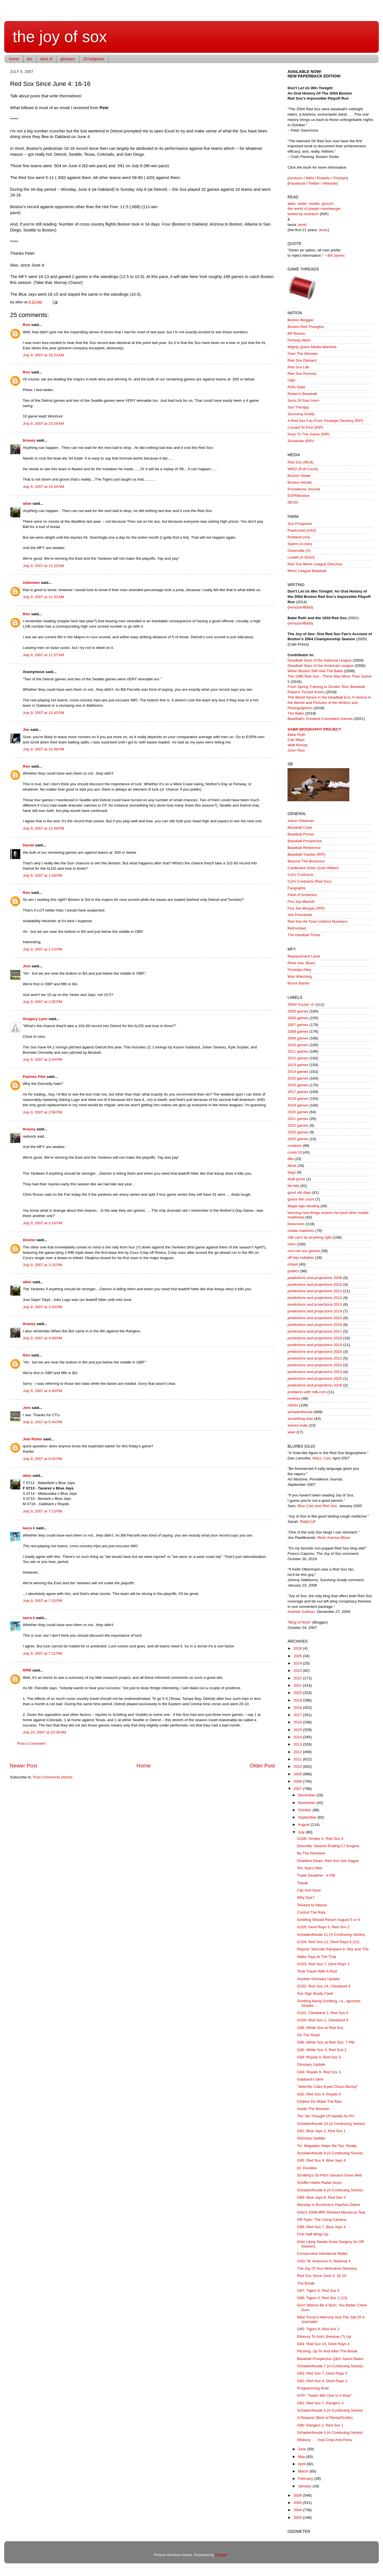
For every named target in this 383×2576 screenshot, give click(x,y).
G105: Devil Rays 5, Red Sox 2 (323, 1927)
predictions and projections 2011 (315, 1291)
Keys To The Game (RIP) (309, 434)
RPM (27, 1670)
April (302, 2464)
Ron (26, 325)
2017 (298, 1715)
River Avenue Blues (333, 1537)
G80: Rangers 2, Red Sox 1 (320, 2425)
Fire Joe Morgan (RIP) (306, 908)
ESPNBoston (299, 495)
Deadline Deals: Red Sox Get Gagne (328, 1861)
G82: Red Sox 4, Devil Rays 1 (322, 2381)
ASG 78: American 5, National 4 (324, 2261)
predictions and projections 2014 (315, 1311)
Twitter (314, 183)
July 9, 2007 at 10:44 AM (43, 487)
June (302, 2449)
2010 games (298, 1045)
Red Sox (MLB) (300, 462)
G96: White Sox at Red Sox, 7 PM (325, 2042)
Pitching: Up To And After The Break (327, 2351)
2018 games (298, 1098)
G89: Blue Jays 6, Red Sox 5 (321, 2197)
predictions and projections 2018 (315, 1338)
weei (291, 1432)
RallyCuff (307, 1521)
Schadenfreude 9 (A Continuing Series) (330, 2153)
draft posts (296, 1179)
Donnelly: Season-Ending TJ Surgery (328, 1846)
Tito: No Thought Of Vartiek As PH (325, 2116)
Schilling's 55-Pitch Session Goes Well (329, 2175)
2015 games (298, 1078)
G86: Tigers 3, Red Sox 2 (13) (322, 2298)
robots (293, 1405)
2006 (298, 2495)
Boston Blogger (300, 320)
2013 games (298, 1065)
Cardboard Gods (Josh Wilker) (313, 868)
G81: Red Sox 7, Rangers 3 (320, 2403)
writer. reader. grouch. (316, 203)
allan (27, 503)
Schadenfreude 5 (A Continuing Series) (330, 2432)
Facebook (297, 183)
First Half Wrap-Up (313, 2234)
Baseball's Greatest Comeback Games (320, 719)
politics (293, 1271)
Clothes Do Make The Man (319, 2101)
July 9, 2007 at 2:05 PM (42, 1002)
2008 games (298, 1031)
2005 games (298, 1011)
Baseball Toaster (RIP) (306, 854)
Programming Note (313, 2388)
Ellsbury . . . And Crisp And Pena (324, 2440)
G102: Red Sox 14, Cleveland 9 (323, 1986)
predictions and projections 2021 (315, 1358)
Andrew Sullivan (301, 1612)
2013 (298, 1744)
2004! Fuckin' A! (301, 1004)
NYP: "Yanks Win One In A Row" (324, 2395)
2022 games (298, 1125)
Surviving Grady (301, 414)
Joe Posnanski (300, 915)
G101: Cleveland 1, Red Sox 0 (322, 2013)
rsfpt (291, 380)
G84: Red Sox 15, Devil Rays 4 (323, 2344)
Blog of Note (299, 1622)
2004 (298, 2510)
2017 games (298, 1092)
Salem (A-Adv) (300, 544)
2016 (298, 1722)
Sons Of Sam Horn (303, 400)
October (305, 1810)
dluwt (292, 1165)
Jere (27, 966)
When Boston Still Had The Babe (315, 671)
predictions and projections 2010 (315, 1284)
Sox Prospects (300, 524)
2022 (298, 1678)
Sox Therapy (298, 407)
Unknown (31, 582)
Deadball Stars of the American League (321, 665)
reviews (294, 1398)
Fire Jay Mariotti (301, 901)
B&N (310, 178)
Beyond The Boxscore (306, 861)
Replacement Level (304, 956)
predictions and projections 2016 (315, 1325)
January (305, 2486)
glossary (67, 59)
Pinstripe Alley (299, 970)
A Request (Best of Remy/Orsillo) (325, 2418)
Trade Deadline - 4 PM (316, 1875)
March (303, 2471)
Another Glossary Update (318, 1979)
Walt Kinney (298, 745)
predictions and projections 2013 (315, 1304)
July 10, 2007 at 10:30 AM (44, 1732)
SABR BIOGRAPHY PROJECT (314, 729)
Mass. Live (322, 1458)
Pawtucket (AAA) (302, 530)
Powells (323, 178)
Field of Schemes (302, 895)
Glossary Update (311, 2064)
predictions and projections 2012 (315, 1298)
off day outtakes (301, 1257)
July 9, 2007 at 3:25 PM (42, 1265)
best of (46, 59)
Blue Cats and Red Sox (317, 1506)
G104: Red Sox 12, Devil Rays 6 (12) (328, 1942)
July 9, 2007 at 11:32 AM (43, 597)
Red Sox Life (298, 367)
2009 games (298, 1038)
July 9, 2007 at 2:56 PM (42, 1112)
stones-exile (298, 1425)
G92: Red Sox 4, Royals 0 (319, 2094)
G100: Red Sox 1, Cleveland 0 (322, 2020)
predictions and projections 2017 (315, 1331)
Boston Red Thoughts (306, 327)
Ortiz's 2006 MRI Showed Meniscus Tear (331, 2212)
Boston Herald (300, 482)
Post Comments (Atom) (52, 1777)
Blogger (221, 2555)
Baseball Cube (300, 827)
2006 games (298, 1018)
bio (30, 59)
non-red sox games (304, 1251)
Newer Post (23, 1766)
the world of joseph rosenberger (314, 208)
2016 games (298, 1085)
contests (295, 1146)
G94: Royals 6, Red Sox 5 (319, 2057)
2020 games (298, 1112)
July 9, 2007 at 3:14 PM (42, 1223)
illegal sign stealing (303, 1206)
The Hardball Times (304, 935)
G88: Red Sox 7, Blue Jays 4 (321, 2227)
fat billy (293, 1186)
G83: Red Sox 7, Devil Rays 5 (322, 2373)
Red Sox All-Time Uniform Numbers (317, 921)
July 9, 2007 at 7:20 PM (42, 1601)
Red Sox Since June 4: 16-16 (321, 2276)
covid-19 (295, 1152)
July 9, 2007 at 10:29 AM (43, 423)
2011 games (298, 1051)
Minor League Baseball (307, 571)
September (308, 1817)
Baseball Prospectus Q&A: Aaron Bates (330, 2359)
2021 (298, 1685)
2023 (298, 1670)
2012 (298, 1752)
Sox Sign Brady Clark (315, 1993)
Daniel (28, 845)
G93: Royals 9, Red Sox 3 (319, 2072)
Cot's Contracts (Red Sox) (309, 881)
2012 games (298, 1058)
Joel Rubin (32, 1439)
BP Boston (297, 333)
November (307, 1803)
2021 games (298, 1119)
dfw (290, 1159)
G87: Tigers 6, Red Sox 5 (318, 2290)
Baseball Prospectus (305, 841)
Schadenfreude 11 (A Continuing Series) (331, 1934)
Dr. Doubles (307, 2168)
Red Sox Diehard (302, 360)
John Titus (296, 750)
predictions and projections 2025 (315, 1378)
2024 (298, 1663)
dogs (292, 1172)
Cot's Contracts (300, 875)
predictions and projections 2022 (315, 1365)
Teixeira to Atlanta (312, 1905)
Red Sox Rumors (302, 373)
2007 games (298, 1025)
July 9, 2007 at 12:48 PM (43, 828)
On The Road (308, 2035)
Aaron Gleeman (301, 821)
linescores (296, 1224)
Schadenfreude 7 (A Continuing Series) (330, 2366)
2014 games (298, 1071)
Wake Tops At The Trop (316, 1957)
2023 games (298, 1132)
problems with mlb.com (307, 1392)
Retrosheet (297, 928)
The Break (305, 2283)
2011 (298, 1759)
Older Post (262, 1766)
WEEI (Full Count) (303, 469)
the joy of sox (60, 36)
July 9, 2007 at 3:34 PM (42, 1307)
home (14, 59)
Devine (29, 1240)
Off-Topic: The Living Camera (321, 2219)
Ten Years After (310, 1868)
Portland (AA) (299, 537)
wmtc (302, 224)
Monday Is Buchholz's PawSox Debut (328, 2205)
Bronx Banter (299, 983)
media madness (301, 1231)
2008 (298, 1781)
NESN (293, 502)
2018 (298, 1707)
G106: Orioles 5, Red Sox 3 (320, 1838)
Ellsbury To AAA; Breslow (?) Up (324, 2336)
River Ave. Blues (301, 963)
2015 (298, 1730)
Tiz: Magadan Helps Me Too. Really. (327, 2146)
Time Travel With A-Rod (317, 1971)
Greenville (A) (299, 550)
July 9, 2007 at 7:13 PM (42, 1511)
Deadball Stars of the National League (320, 660)
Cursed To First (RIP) (305, 427)
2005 (298, 2503)
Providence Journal (304, 489)
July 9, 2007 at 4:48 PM (42, 1338)
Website (330, 183)
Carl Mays (296, 740)
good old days (299, 1192)
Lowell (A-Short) (301, 557)
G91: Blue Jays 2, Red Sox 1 (321, 2131)
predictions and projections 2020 (315, 1351)
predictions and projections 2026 (315, 1385)
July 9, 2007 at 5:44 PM (42, 1422)
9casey (29, 440)
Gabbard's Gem (310, 2079)
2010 (298, 1766)
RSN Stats (296, 387)
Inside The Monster (313, 2109)
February (306, 2478)
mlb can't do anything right (310, 1237)
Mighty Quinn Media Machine (312, 347)
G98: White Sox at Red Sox (320, 2028)
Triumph (340, 178)
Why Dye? (305, 1897)
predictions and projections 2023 (315, 1372)
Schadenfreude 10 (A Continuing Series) (331, 2124)
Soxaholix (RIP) (301, 441)
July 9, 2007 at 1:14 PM (42, 949)
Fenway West (299, 340)
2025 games (298, 1139)
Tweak (302, 1883)
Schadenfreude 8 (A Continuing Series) (330, 2190)
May (302, 2457)
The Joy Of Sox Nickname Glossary (327, 2268)
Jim (26, 729)
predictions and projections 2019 (315, 1345)
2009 (298, 1774)
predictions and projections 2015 (315, 1318)
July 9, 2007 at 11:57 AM (43, 655)
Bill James (336, 255)
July (302, 1832)
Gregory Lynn (35, 1019)
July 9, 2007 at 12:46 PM (43, 749)
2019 (298, 1700)
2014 (298, 1737)
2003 (298, 2517)
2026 (298, 1648)
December (307, 1795)
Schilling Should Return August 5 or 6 (328, 1920)
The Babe (296, 713)
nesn (292, 1244)
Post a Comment (31, 1743)
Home (143, 1766)
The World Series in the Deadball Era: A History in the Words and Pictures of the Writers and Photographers (329, 702)
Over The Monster (303, 354)
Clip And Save (309, 1890)
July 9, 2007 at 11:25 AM (43, 566)
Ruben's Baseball (302, 394)
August (304, 1824)
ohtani (293, 1264)
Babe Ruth (297, 735)
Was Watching (300, 976)
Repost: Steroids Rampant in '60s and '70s (333, 1949)
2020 (298, 1693)
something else (300, 1418)
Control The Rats (311, 1912)
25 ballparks (93, 59)
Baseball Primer (301, 834)
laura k (29, 1528)
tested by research (303, 214)
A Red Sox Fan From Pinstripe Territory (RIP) (325, 421)
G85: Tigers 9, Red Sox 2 (318, 2329)
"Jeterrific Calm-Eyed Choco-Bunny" (327, 2086)
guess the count (301, 1199)
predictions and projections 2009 (315, 1278)
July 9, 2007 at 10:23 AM (43, 355)
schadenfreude (300, 1412)
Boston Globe (299, 476)
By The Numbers (311, 1853)
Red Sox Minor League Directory (315, 564)
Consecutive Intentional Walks (322, 2253)
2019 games (298, 1105)
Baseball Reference (304, 848)
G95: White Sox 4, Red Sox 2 (321, 2050)
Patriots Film (34, 1077)
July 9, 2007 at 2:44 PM (42, 1059)
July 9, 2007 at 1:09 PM (42, 875)
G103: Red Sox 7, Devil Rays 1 (323, 1964)
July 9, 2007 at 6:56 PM (42, 1459)
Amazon (296, 178)
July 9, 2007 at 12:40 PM (43, 713)
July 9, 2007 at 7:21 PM (42, 1653)
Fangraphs (297, 888)
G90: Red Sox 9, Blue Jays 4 (321, 2160)
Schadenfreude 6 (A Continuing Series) (330, 2410)
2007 (298, 1789)
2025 (298, 1656)
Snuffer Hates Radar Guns (319, 2182)
